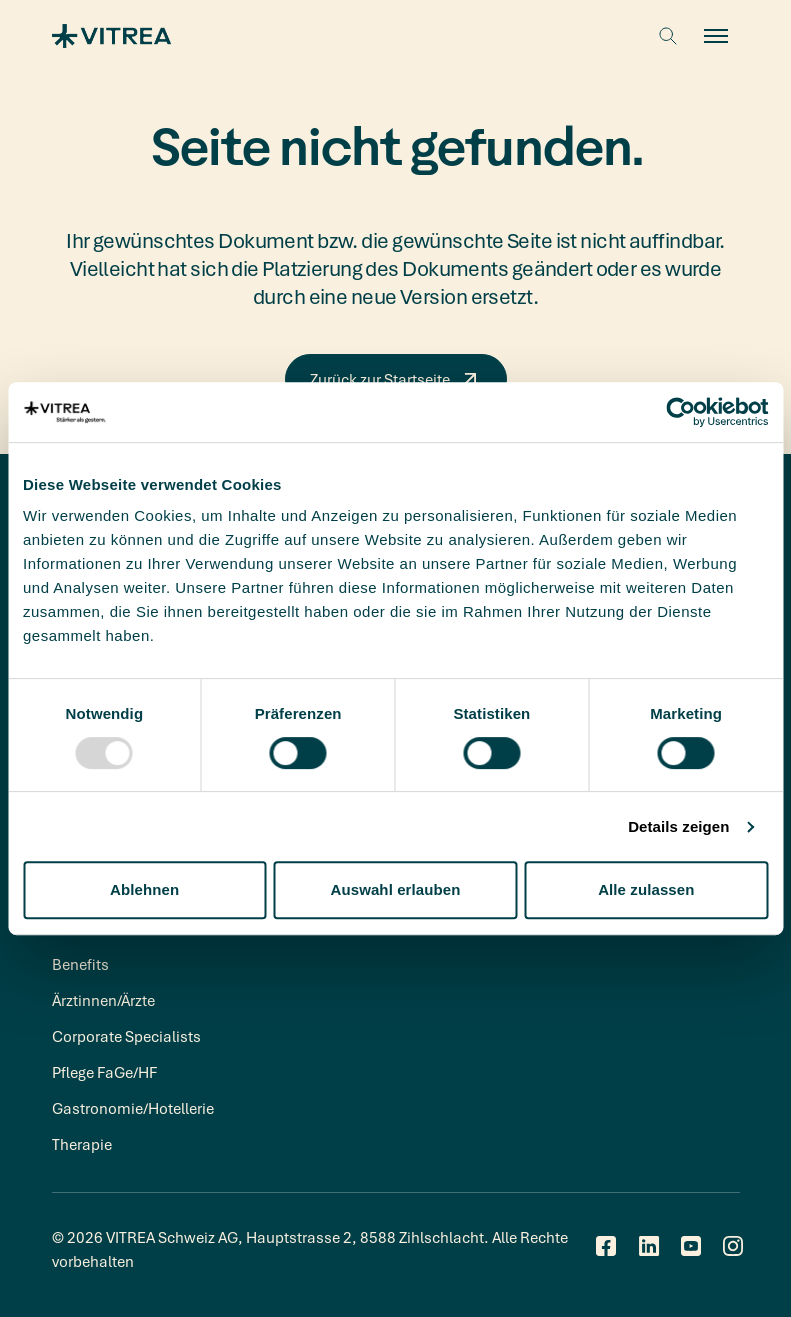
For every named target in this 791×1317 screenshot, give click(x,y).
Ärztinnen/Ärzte (103, 1000)
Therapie (82, 1144)
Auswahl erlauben (396, 889)
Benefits (80, 964)
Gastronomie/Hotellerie (133, 1108)
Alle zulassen (646, 889)
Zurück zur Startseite (396, 379)
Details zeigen (678, 826)
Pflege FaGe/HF (104, 1072)
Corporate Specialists (126, 1036)
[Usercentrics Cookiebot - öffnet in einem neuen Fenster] (680, 412)
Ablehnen (144, 889)
